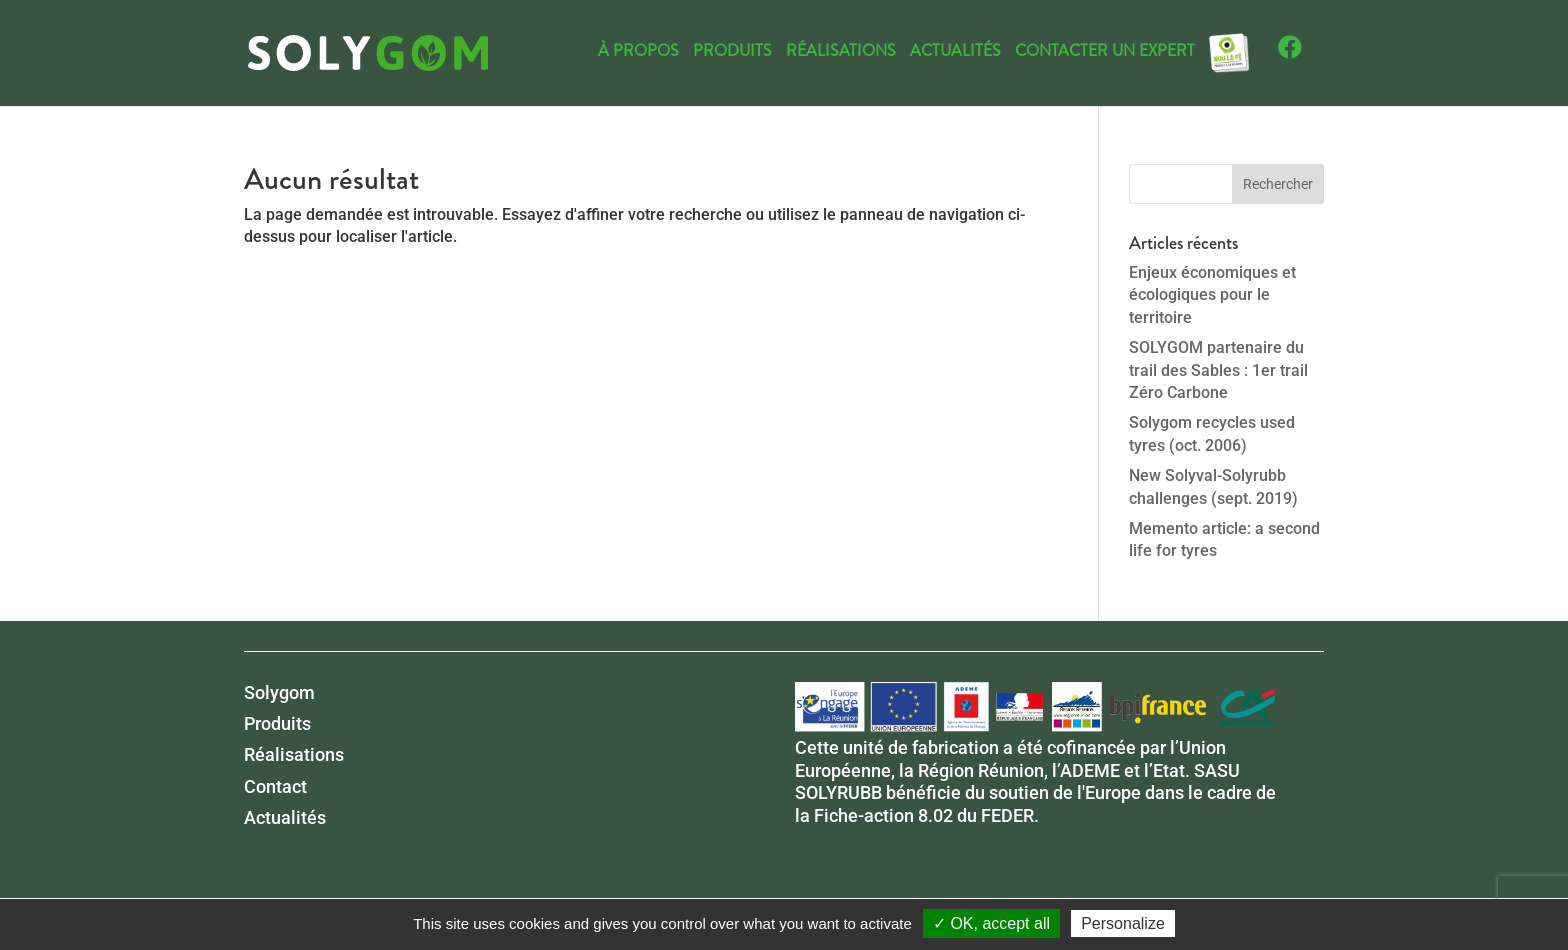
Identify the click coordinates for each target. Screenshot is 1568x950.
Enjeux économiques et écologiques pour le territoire (1212, 295)
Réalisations (841, 53)
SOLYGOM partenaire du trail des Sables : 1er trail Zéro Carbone (1218, 370)
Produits (732, 53)
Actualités (955, 53)
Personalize (1123, 923)
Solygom (279, 692)
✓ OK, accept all (991, 923)
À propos (638, 53)
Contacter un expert (1105, 53)
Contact (275, 786)
